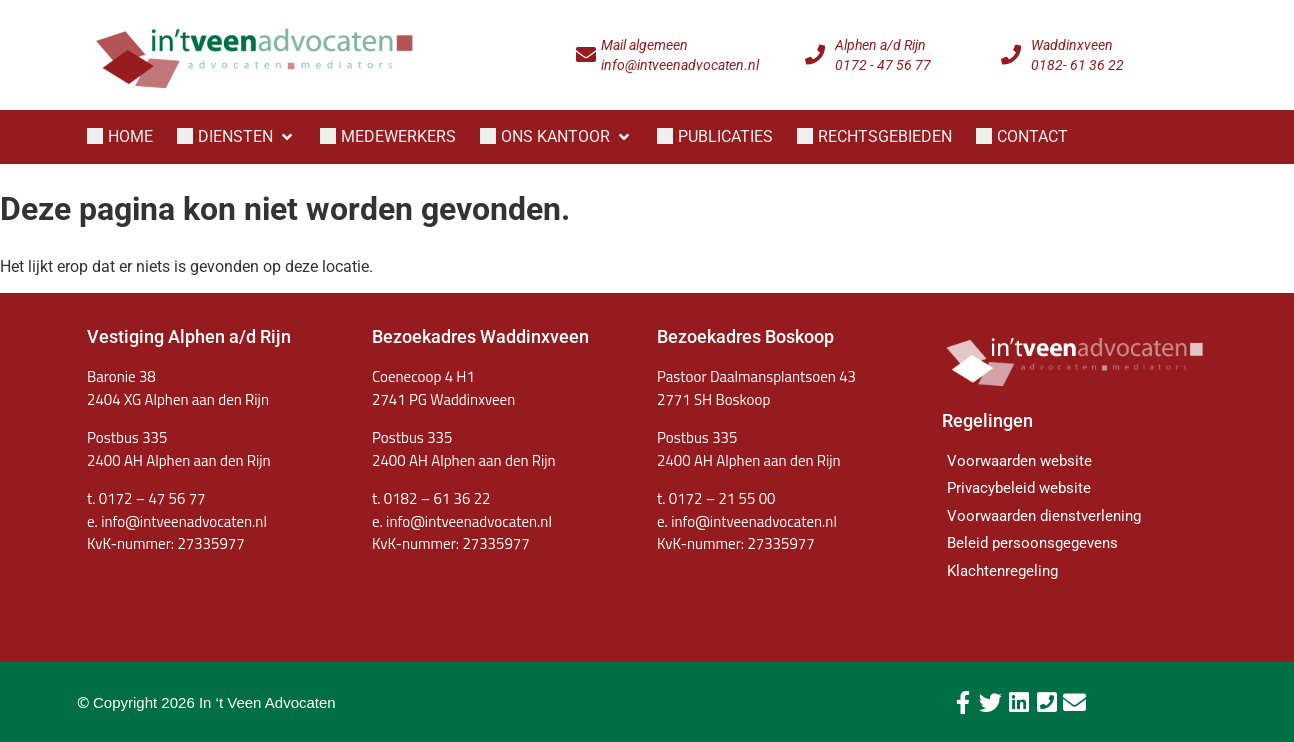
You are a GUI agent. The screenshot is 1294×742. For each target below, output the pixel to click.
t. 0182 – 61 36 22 (431, 498)
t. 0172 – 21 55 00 (716, 498)
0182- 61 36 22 (1077, 65)
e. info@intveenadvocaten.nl (462, 521)
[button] (236, 137)
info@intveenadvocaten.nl (680, 65)
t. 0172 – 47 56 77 (146, 498)
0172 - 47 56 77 (883, 65)
